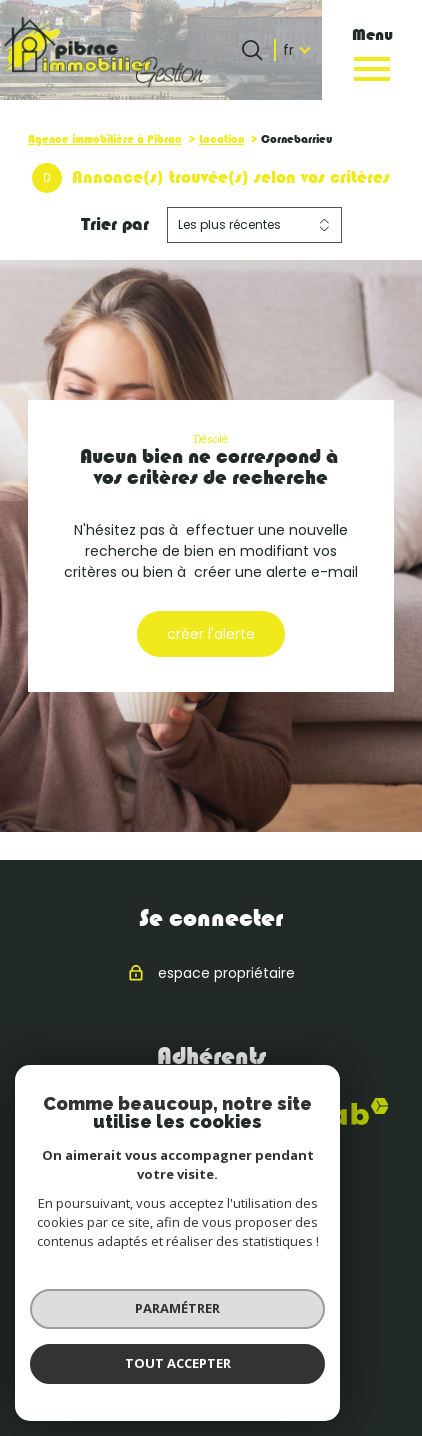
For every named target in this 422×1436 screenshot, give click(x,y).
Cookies (262, 1376)
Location (221, 139)
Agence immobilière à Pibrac (105, 139)
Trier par (115, 224)
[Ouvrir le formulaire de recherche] (252, 50)
